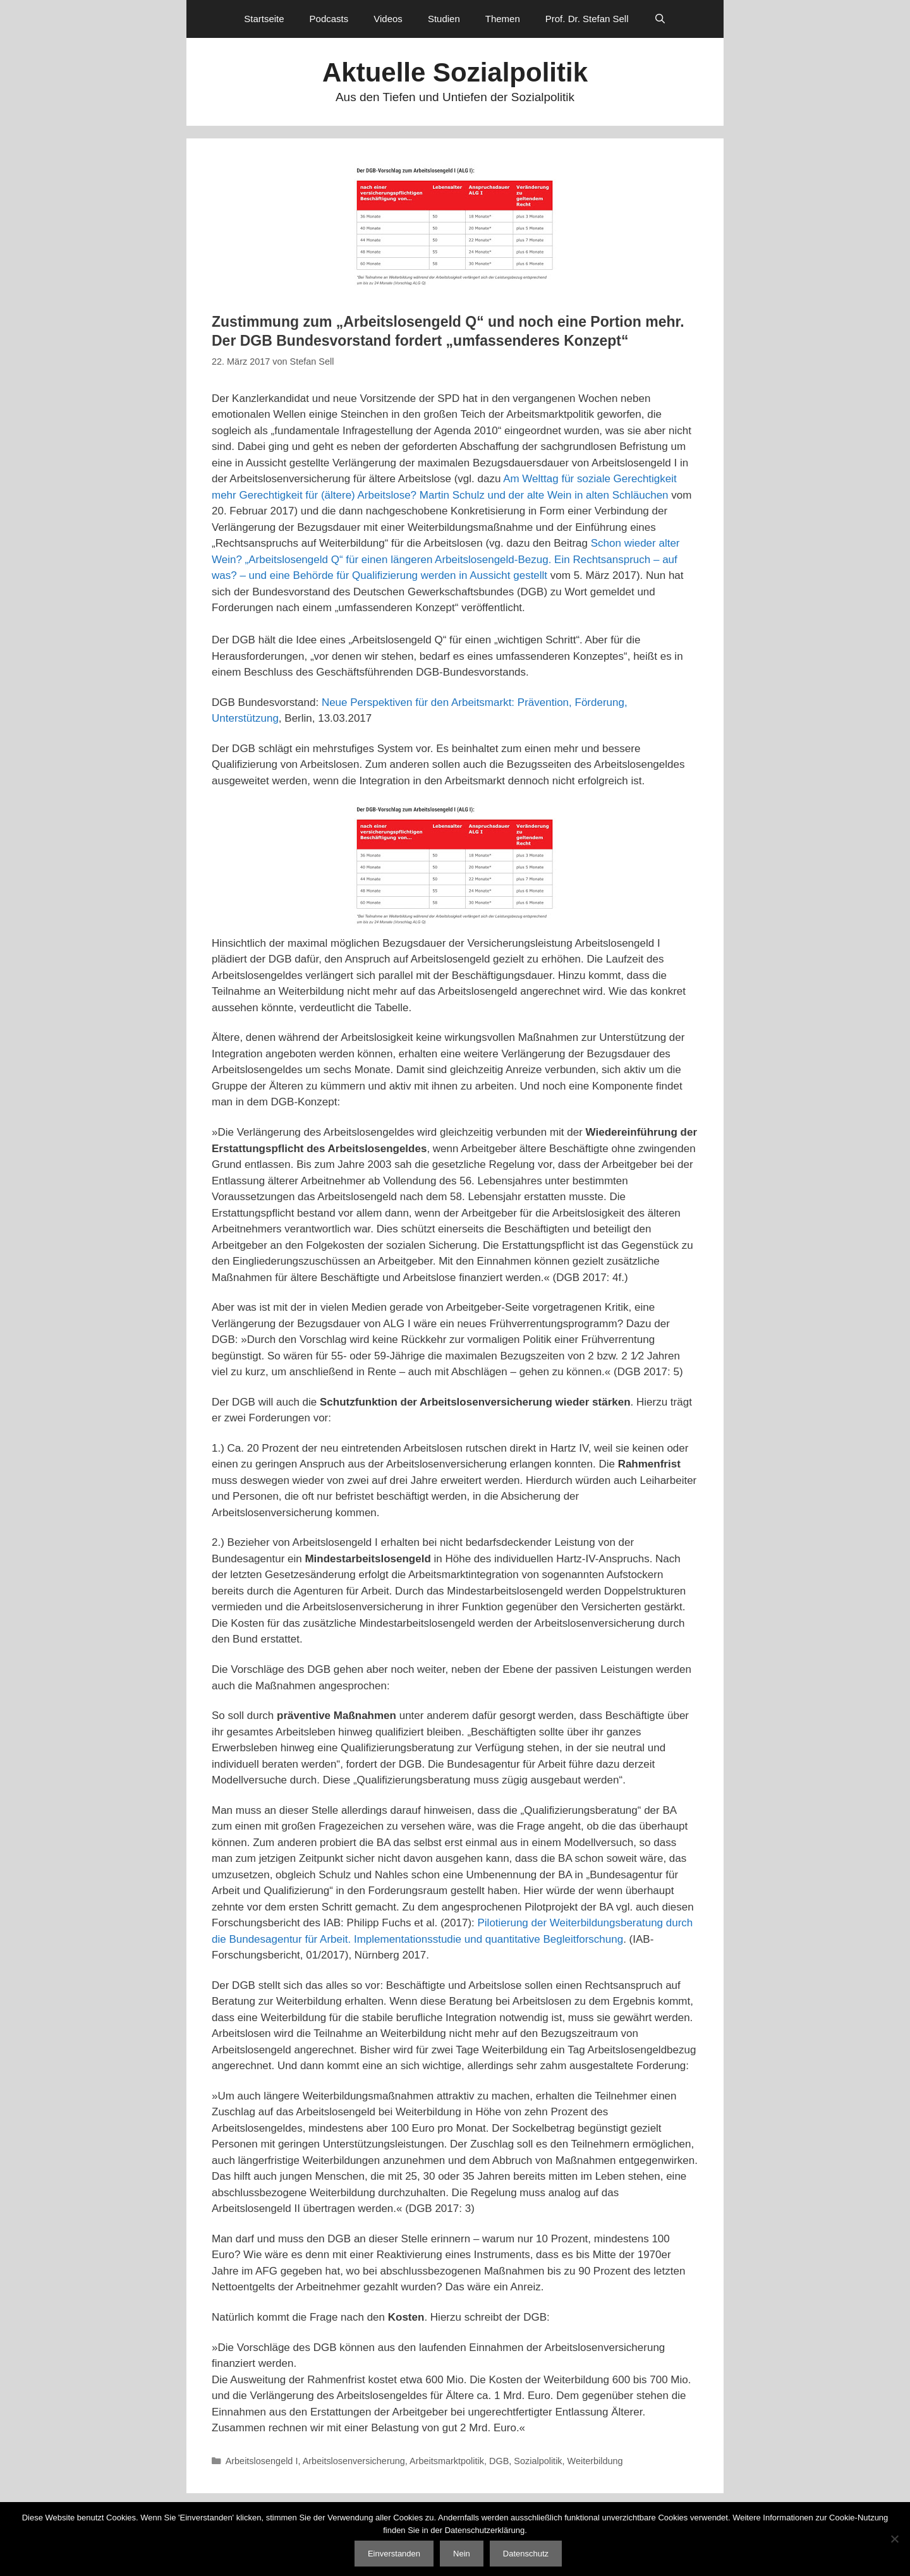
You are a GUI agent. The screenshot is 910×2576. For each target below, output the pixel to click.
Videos (388, 18)
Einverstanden (394, 2553)
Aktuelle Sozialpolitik (455, 72)
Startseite (264, 18)
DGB (499, 2461)
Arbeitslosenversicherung (354, 2461)
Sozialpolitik (538, 2461)
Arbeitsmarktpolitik (447, 2461)
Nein (461, 2553)
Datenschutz (526, 2553)
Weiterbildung (595, 2461)
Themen (502, 18)
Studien (444, 18)
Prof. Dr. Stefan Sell (587, 18)
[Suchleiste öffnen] (660, 19)
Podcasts (329, 18)
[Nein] (894, 2538)
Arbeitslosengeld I (262, 2461)
